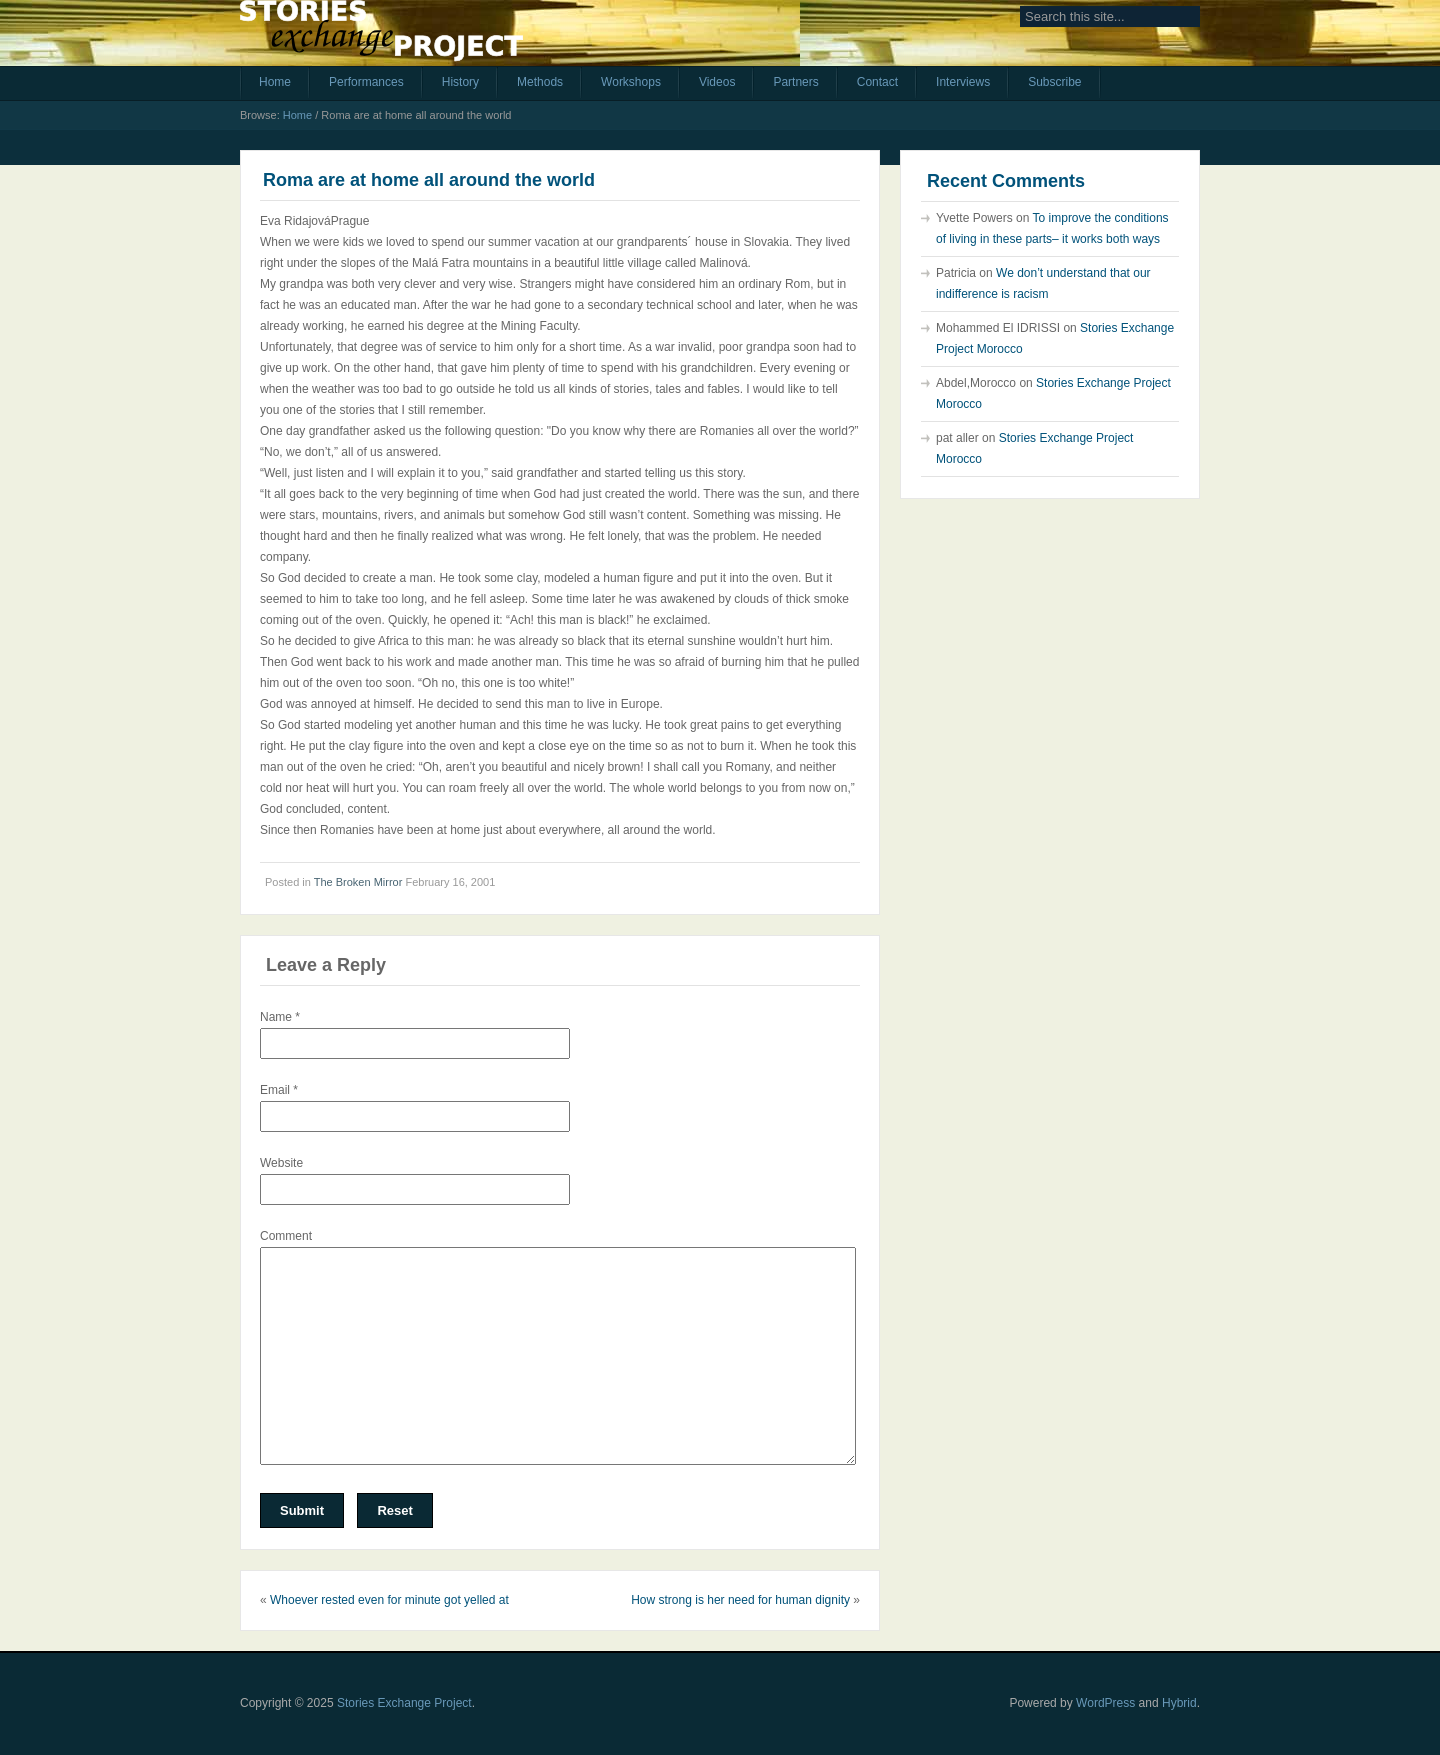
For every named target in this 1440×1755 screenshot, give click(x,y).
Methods (540, 82)
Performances (366, 82)
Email (279, 1090)
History (460, 82)
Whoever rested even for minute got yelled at (389, 1600)
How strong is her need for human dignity (740, 1600)
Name (280, 1017)
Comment (286, 1236)
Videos (717, 82)
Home (275, 82)
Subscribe (1054, 82)
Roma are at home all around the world (429, 180)
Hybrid (1179, 1703)
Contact (877, 82)
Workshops (631, 82)
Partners (795, 82)
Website (281, 1163)
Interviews (963, 82)
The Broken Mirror (358, 882)
